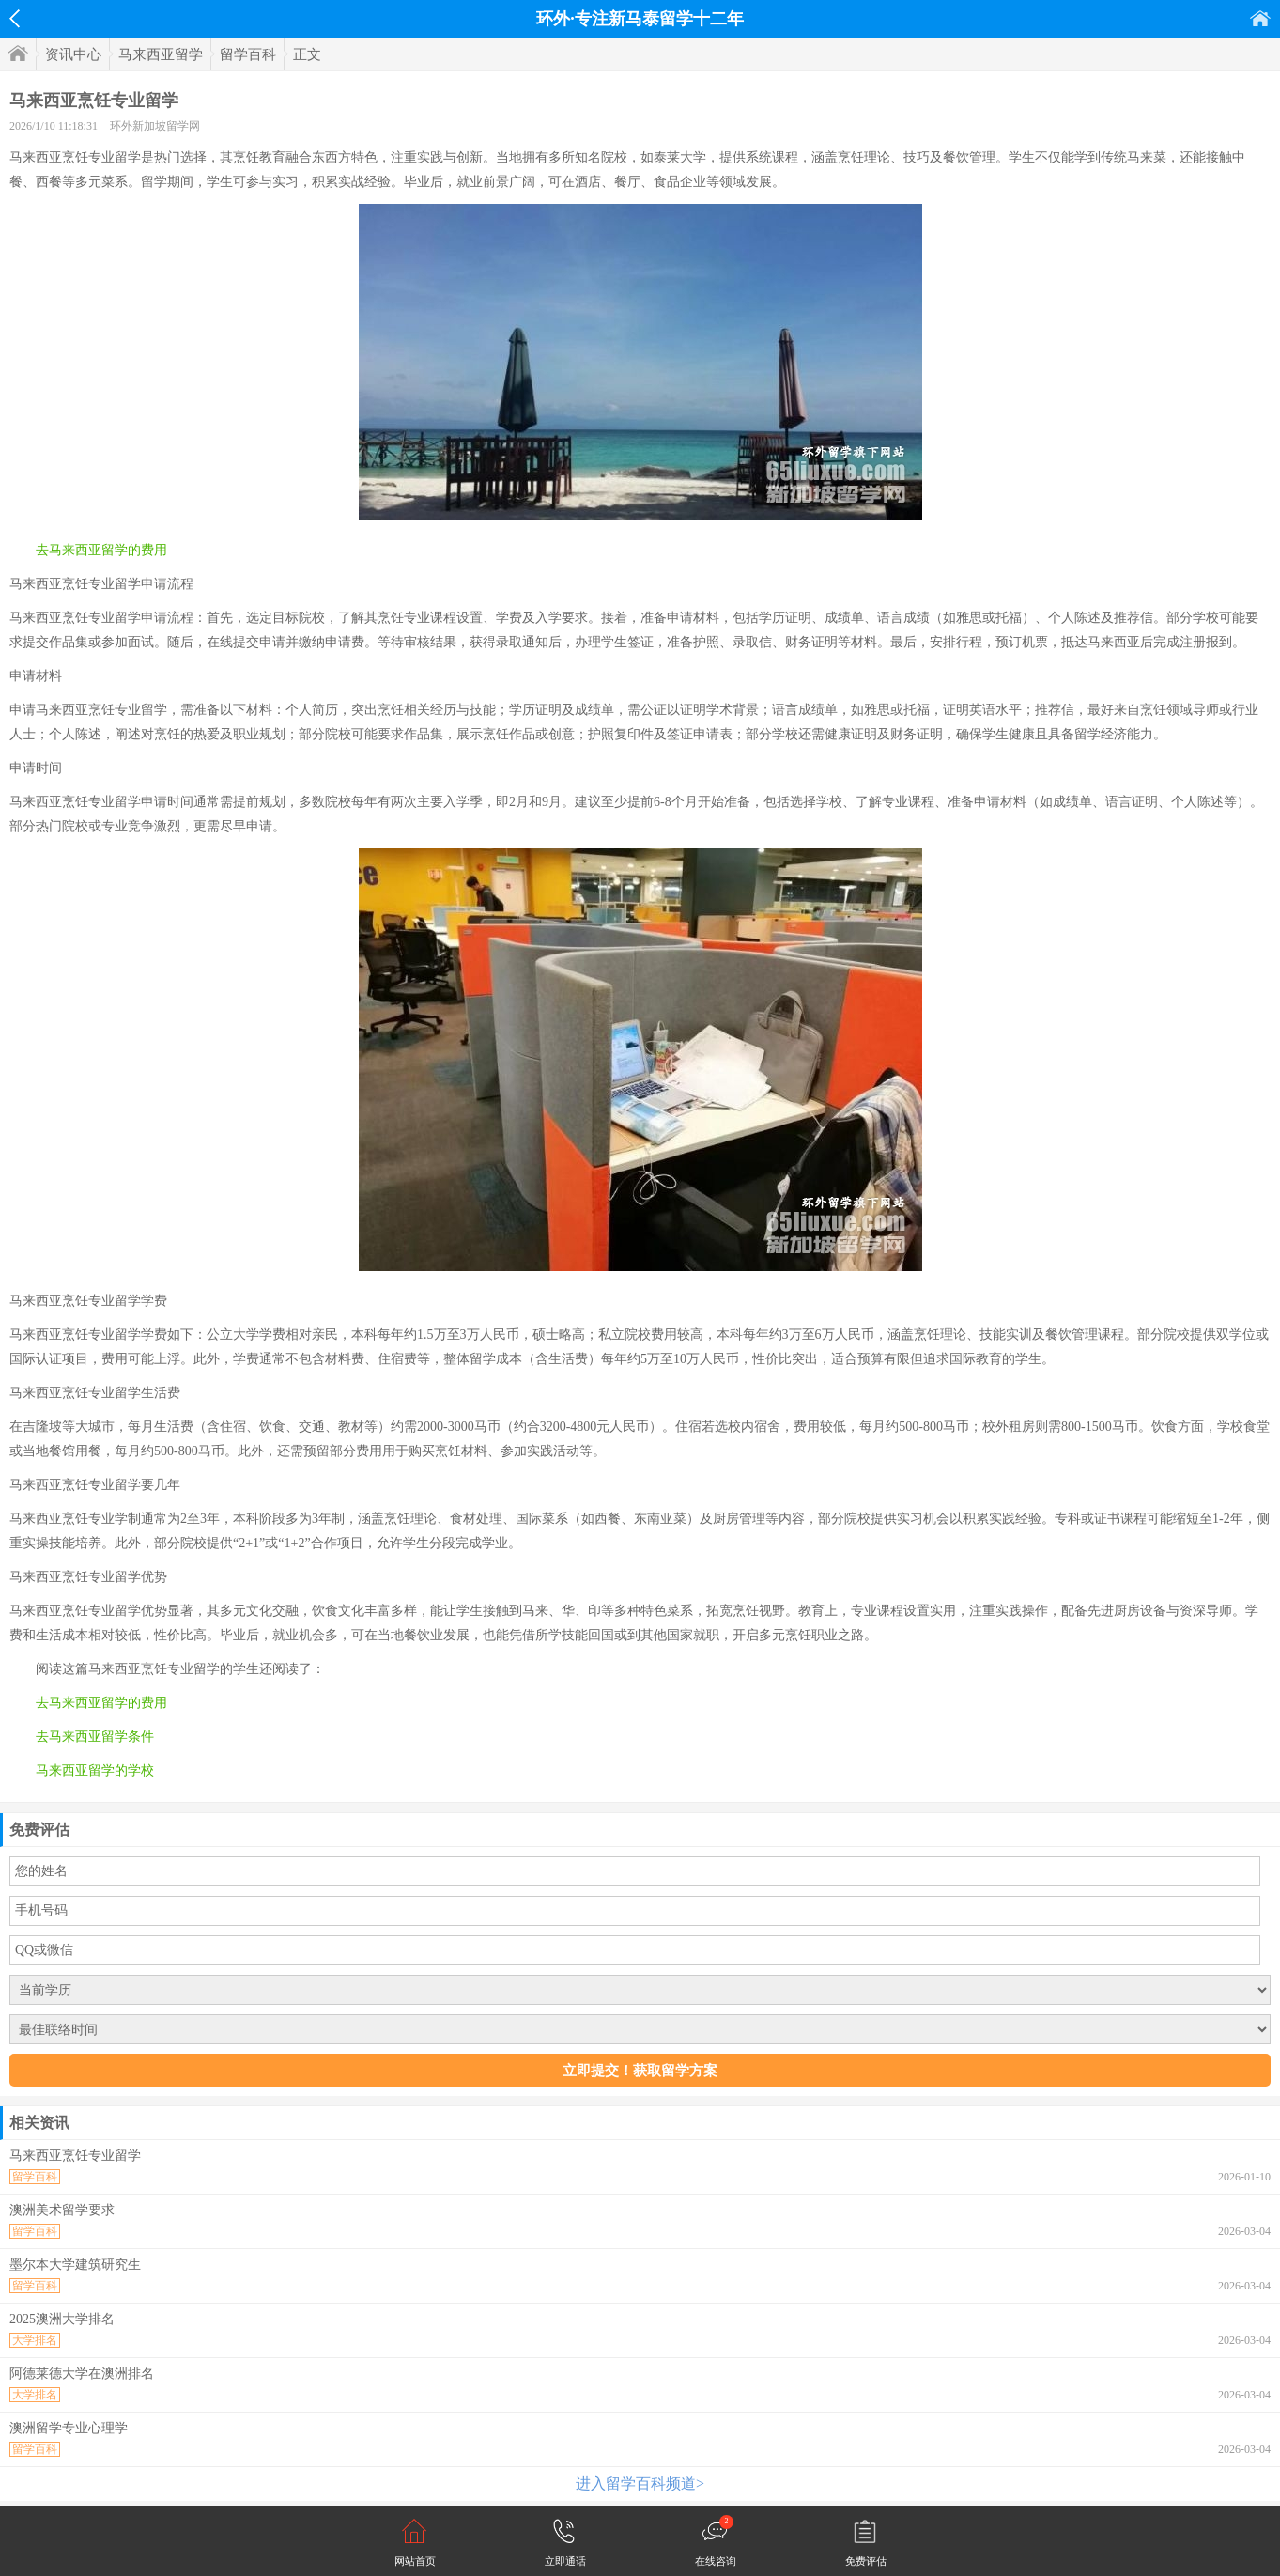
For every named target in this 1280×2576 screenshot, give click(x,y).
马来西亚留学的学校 (95, 1770)
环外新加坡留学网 (155, 125)
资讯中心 (73, 54)
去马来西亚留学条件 (95, 1737)
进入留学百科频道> (640, 2483)
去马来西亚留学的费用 (101, 550)
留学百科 (248, 54)
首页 (1260, 18)
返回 (14, 18)
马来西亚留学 (160, 54)
